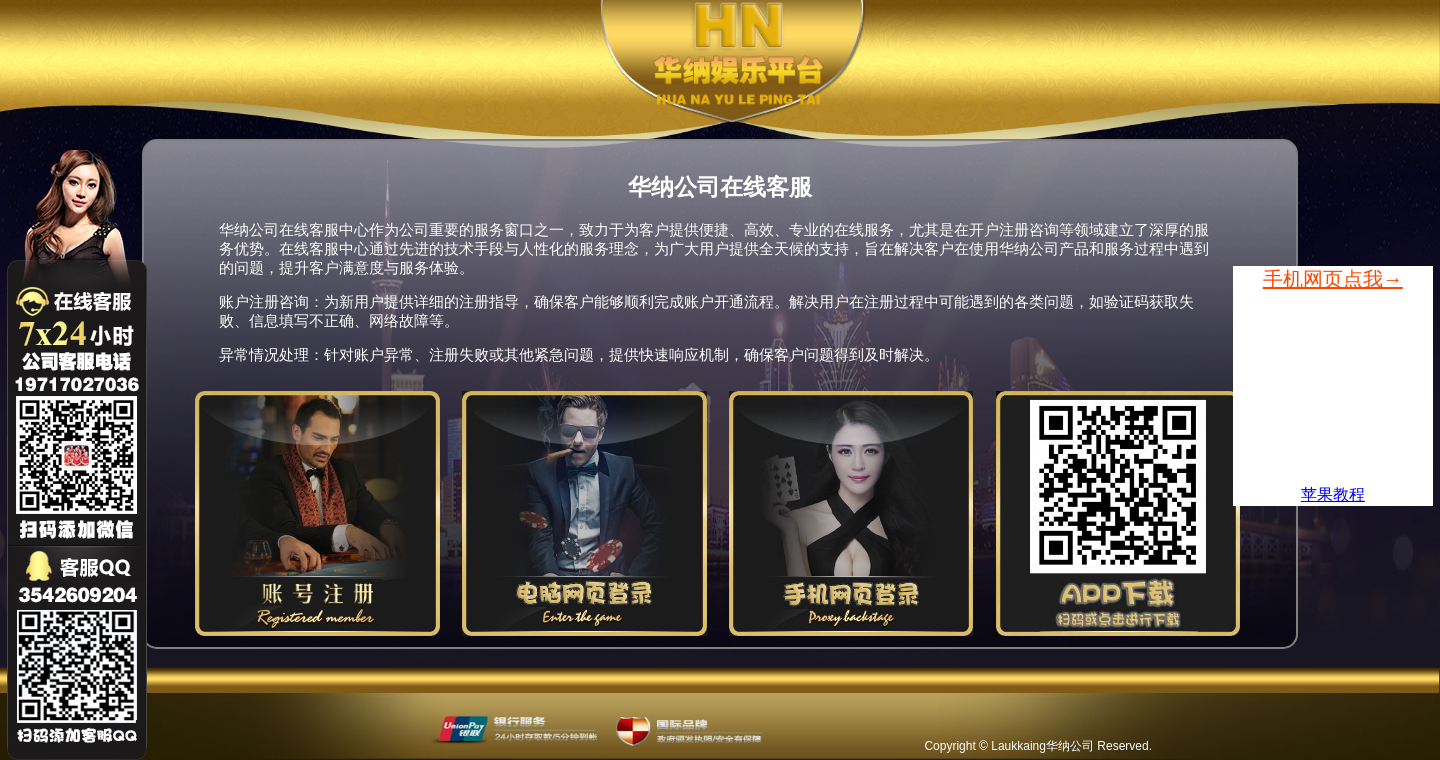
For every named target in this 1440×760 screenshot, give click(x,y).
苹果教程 (1333, 494)
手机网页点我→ (1333, 279)
